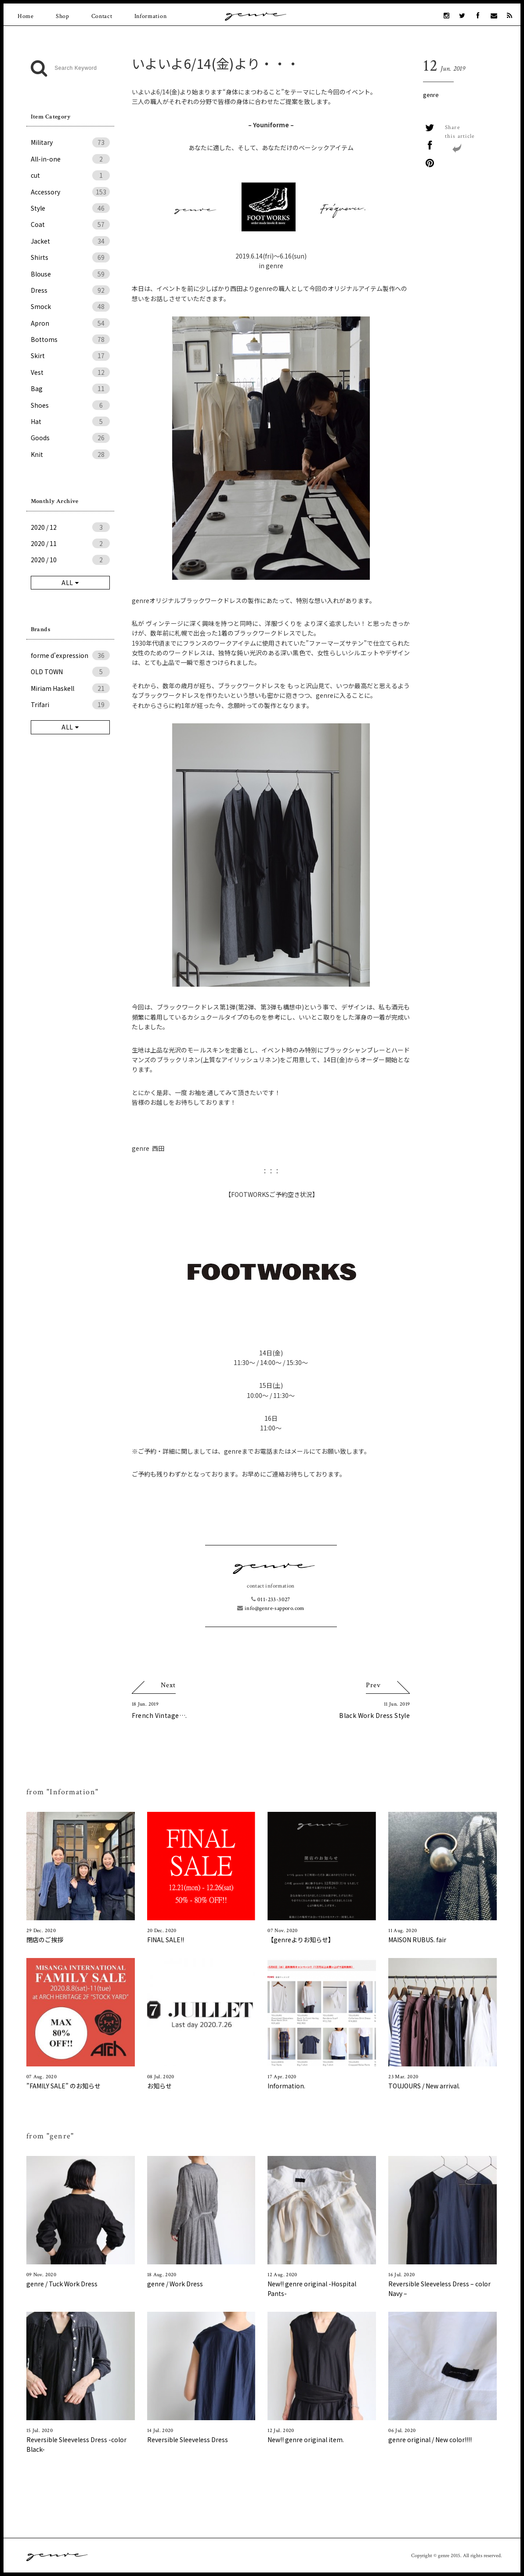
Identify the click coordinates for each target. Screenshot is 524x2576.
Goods (70, 437)
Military (70, 142)
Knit (70, 454)
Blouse (70, 274)
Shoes (70, 405)
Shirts (70, 257)
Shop (62, 16)
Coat (70, 224)
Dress (70, 290)
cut (70, 175)
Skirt (70, 355)
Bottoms (70, 339)
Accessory (70, 192)
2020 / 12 (70, 527)
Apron (70, 323)
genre (431, 94)
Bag (70, 388)
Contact (101, 16)
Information (150, 16)
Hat (70, 421)
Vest (70, 372)
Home (26, 16)
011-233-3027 (270, 1599)
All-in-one (70, 159)
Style (70, 208)
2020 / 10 (70, 559)
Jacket (70, 241)
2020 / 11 (70, 543)
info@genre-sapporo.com (270, 1608)
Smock (70, 306)
